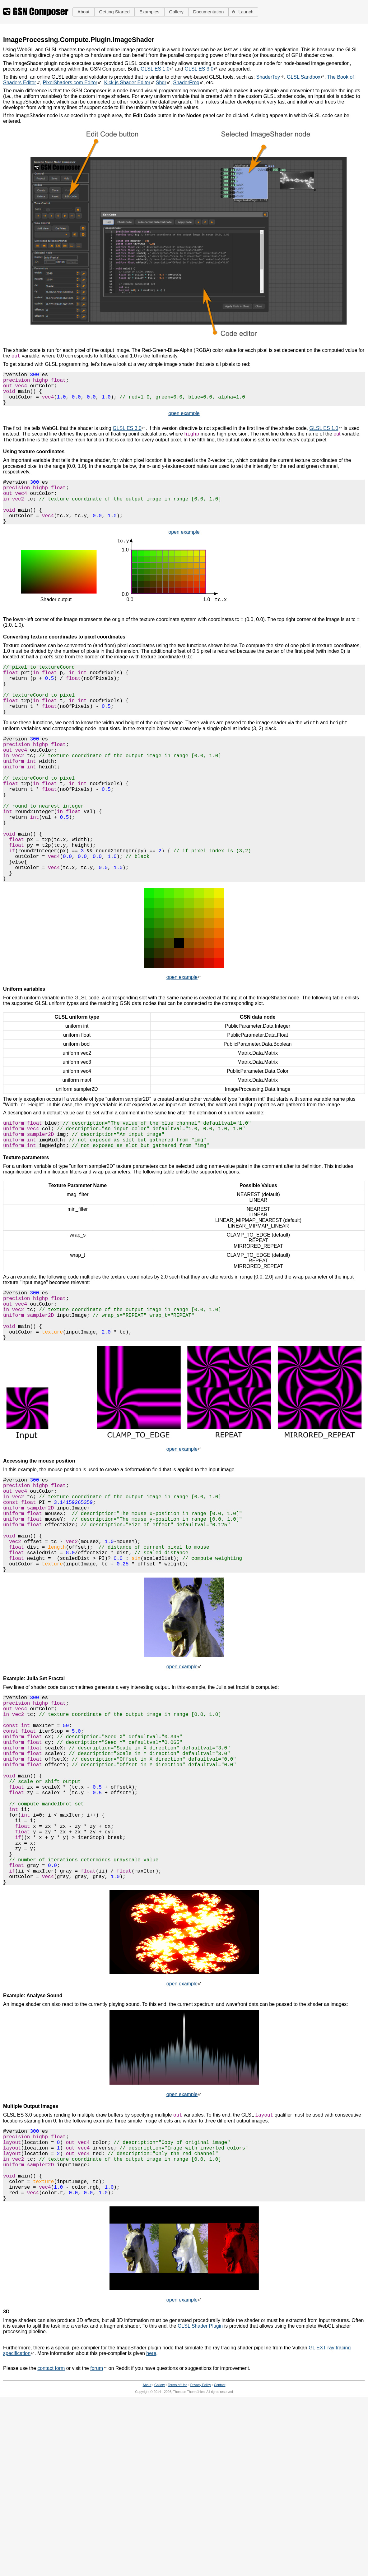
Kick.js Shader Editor (127, 82)
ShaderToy (268, 77)
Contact (220, 2547)
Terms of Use (177, 2547)
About (147, 2547)
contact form (51, 2530)
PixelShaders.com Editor (70, 82)
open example (184, 421)
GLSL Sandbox (303, 77)
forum (96, 2530)
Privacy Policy (200, 2547)
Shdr (161, 82)
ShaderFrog (186, 82)
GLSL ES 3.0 (198, 68)
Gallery (159, 2547)
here (151, 2515)
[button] (83, 12)
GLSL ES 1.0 (155, 68)
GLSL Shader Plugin (200, 2488)
